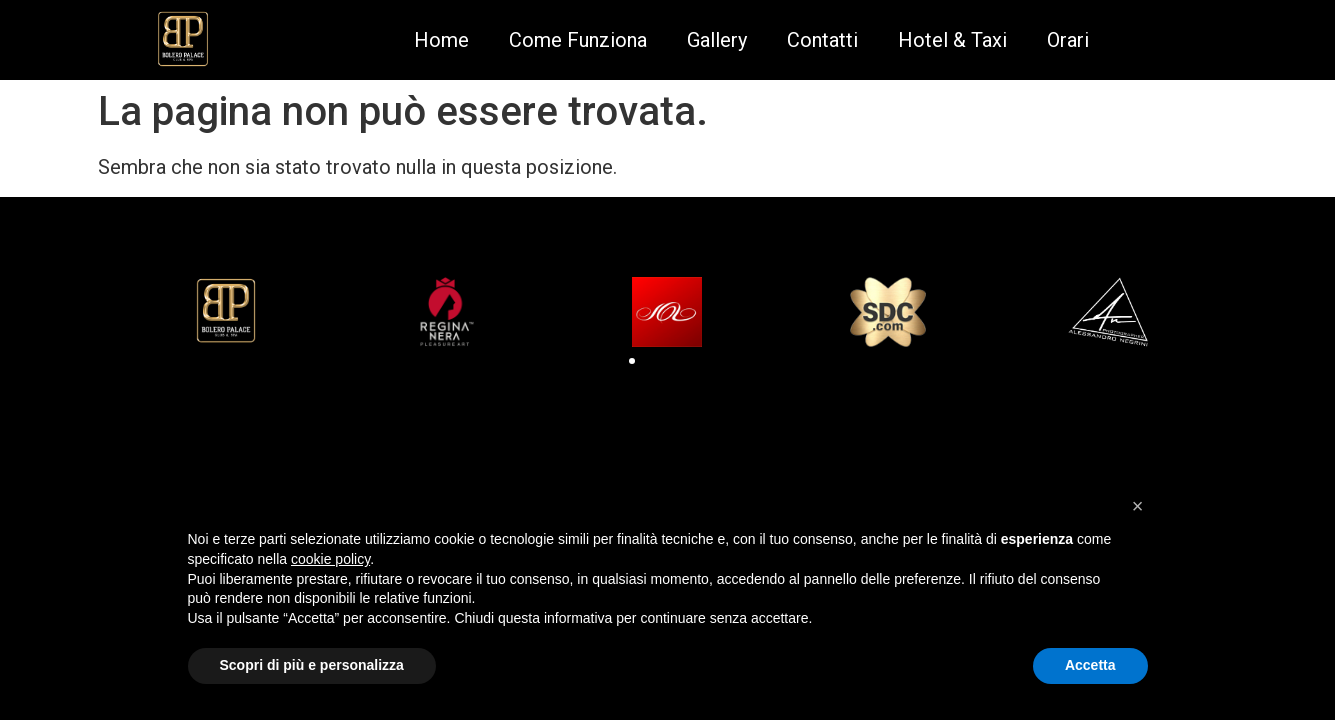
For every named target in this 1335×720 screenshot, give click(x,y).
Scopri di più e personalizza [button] (312, 665)
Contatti (822, 40)
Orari (1068, 40)
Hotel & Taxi (952, 40)
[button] (632, 361)
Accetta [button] (1090, 665)
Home (441, 40)
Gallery (717, 40)
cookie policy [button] (330, 559)
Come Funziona (578, 40)
